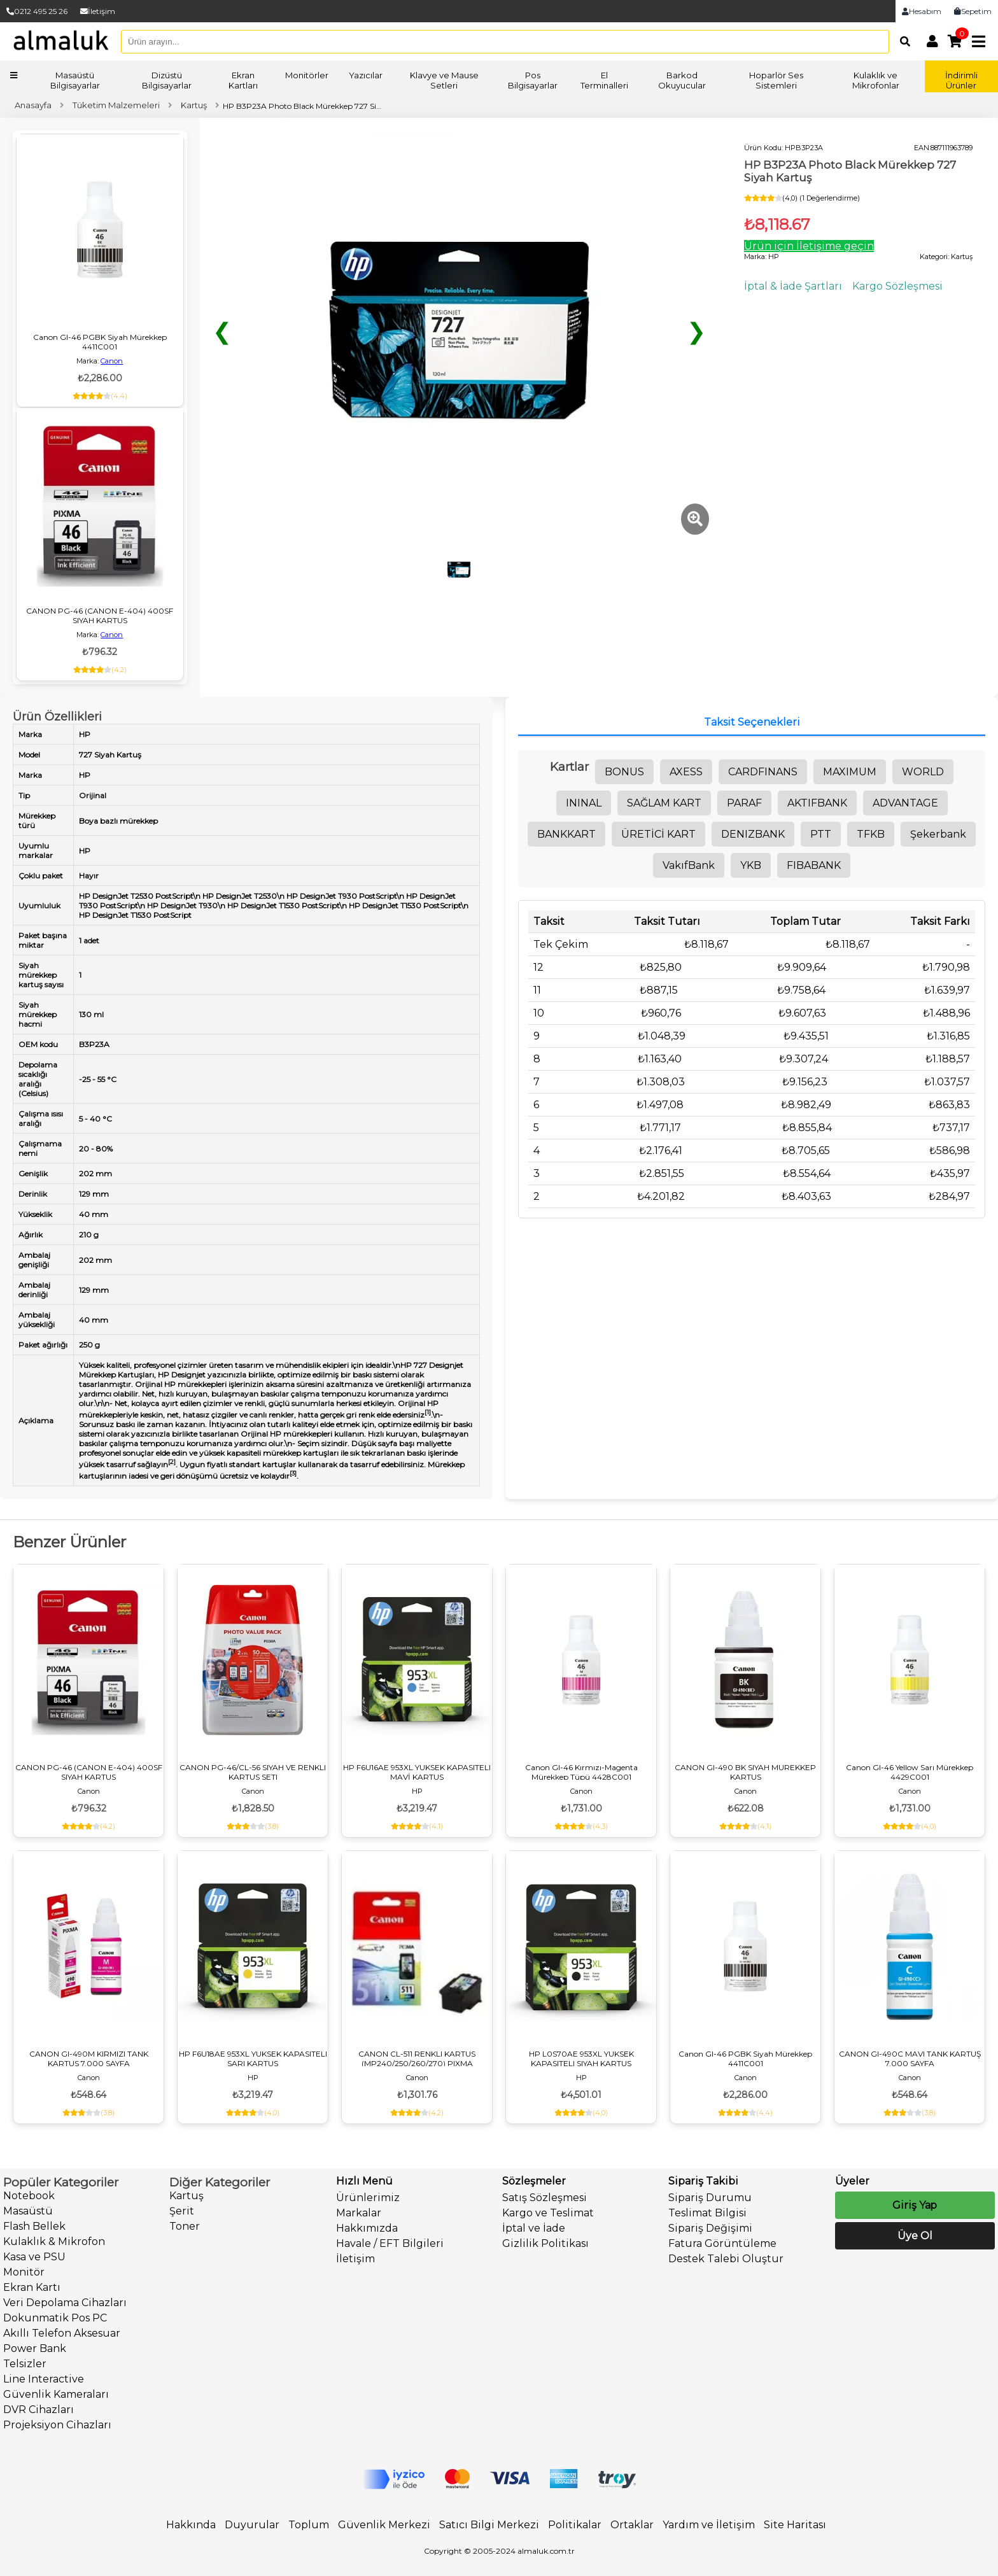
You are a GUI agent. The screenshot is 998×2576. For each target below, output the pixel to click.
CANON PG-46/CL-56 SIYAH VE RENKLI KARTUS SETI (252, 1772)
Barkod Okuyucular (682, 80)
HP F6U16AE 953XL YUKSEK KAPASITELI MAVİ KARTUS (417, 1772)
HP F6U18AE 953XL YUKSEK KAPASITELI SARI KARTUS (253, 2058)
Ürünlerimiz (368, 2198)
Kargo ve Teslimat (548, 2213)
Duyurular (252, 2525)
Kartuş (186, 2196)
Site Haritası (795, 2525)
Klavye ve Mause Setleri (444, 80)
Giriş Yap (914, 2205)
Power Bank (34, 2348)
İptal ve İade (533, 2228)
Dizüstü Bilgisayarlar (167, 80)
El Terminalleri (604, 80)
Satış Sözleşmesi (544, 2198)
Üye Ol (914, 2236)
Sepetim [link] (973, 11)
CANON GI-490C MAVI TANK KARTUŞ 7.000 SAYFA (910, 2058)
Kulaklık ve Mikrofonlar (875, 80)
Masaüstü (28, 2211)
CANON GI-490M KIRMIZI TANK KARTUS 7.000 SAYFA (88, 2058)
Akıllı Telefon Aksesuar (61, 2333)
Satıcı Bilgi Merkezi (489, 2525)
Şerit (181, 2211)
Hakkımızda (367, 2228)
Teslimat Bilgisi (707, 2213)
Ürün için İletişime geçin (809, 246)
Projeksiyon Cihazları (57, 2425)
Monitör (24, 2272)
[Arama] (901, 41)
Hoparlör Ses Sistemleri (776, 80)
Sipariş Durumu (710, 2198)
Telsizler (24, 2364)
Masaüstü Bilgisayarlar (75, 80)
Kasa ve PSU (34, 2257)
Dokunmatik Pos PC (55, 2318)
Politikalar (574, 2525)
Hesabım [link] (921, 11)
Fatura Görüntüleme (722, 2243)
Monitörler (306, 75)
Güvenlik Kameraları (56, 2394)
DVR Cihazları (38, 2410)
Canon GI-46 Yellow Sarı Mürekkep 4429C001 (909, 1772)
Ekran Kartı (31, 2287)
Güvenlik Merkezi (384, 2525)
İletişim (97, 11)
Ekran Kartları (243, 80)
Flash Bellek (34, 2226)
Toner (184, 2226)
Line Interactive (43, 2379)
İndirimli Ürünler (961, 80)
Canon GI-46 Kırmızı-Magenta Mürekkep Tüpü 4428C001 (581, 1772)
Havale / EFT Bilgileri (390, 2243)
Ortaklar (632, 2525)
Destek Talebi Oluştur (726, 2259)
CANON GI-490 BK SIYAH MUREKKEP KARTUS (745, 1772)
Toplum (308, 2525)
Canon (112, 360)
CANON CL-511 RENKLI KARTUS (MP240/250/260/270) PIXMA (416, 2058)
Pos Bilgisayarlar (533, 80)
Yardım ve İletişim (709, 2525)
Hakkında (191, 2525)
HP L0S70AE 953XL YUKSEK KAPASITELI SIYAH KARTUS (581, 2058)
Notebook (29, 2196)
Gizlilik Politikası (545, 2243)
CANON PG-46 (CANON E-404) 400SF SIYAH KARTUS (99, 615)
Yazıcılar (366, 75)
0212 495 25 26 (36, 11)
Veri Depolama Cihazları (65, 2303)
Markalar (358, 2213)
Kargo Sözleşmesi (897, 286)
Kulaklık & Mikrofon (54, 2241)
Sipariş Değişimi (710, 2228)
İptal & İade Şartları (793, 286)
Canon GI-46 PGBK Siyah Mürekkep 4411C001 (100, 341)
